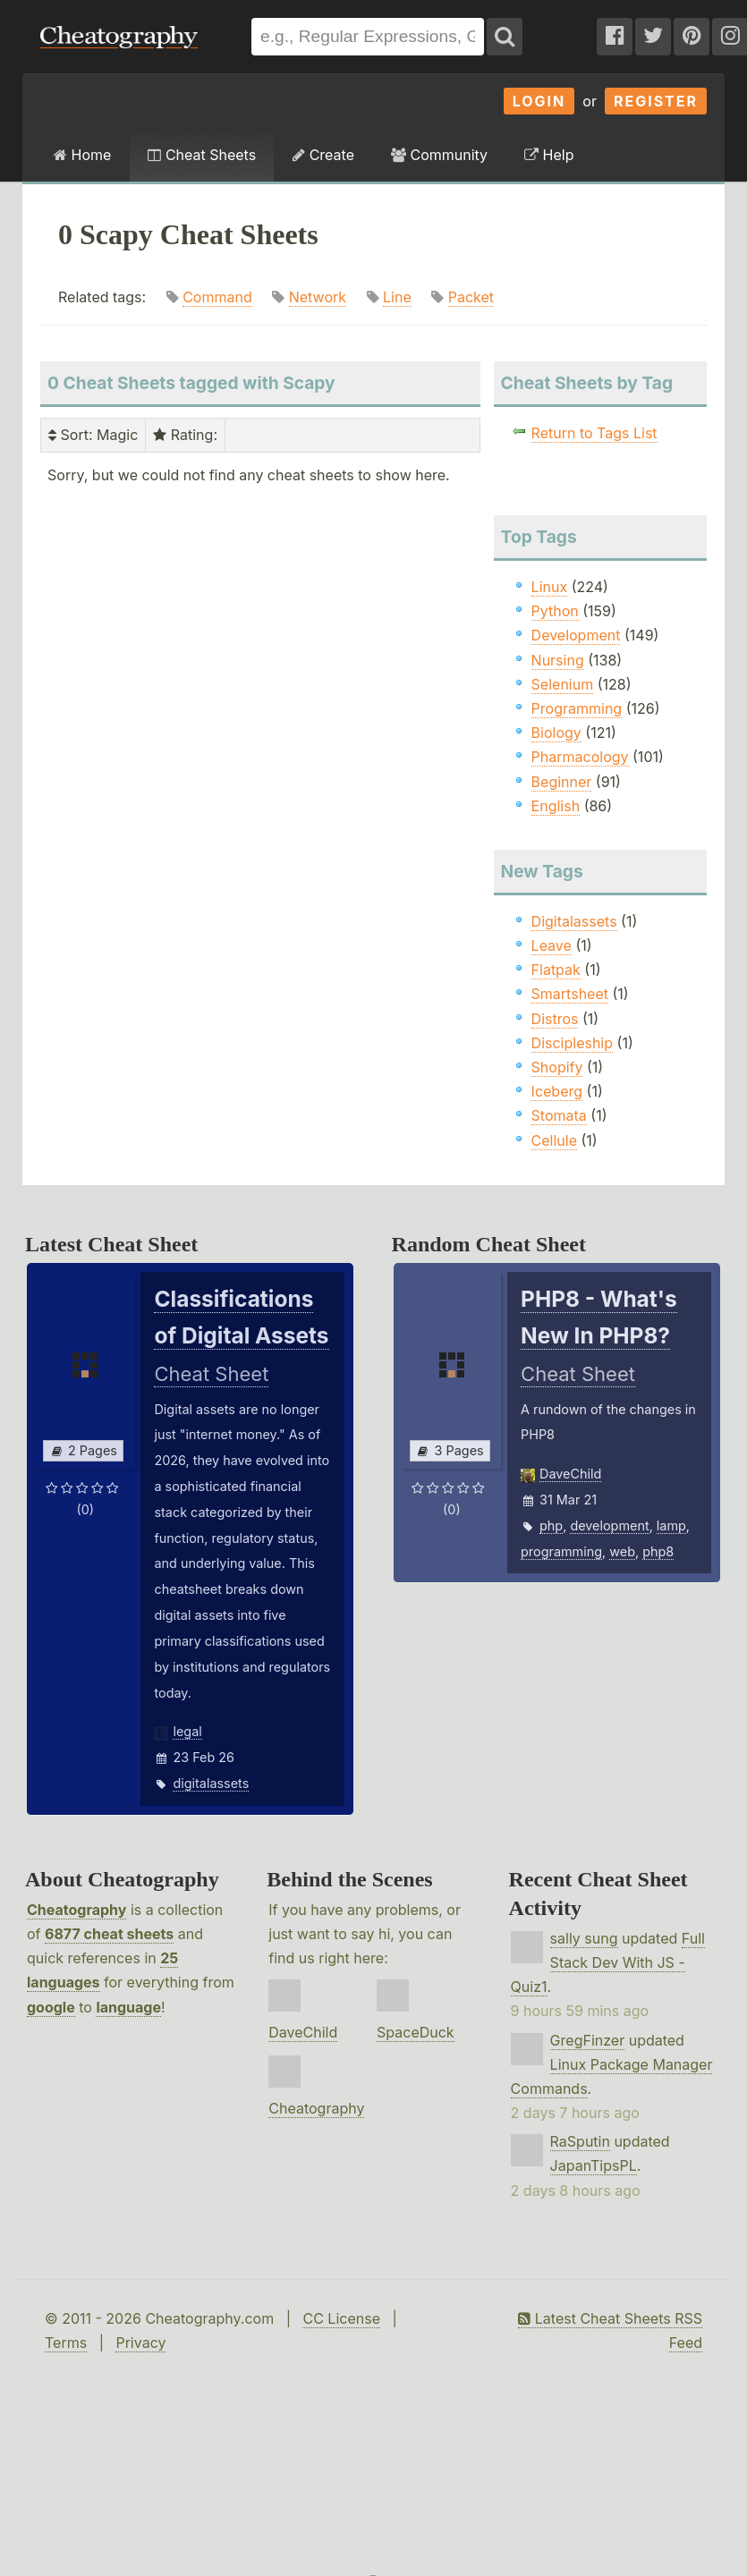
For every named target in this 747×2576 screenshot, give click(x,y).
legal (187, 1731)
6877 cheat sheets (109, 1934)
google (51, 2007)
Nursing (557, 660)
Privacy (140, 2342)
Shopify (557, 1067)
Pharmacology (580, 757)
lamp (671, 1525)
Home (82, 155)
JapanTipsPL (593, 2165)
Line (397, 297)
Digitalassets (574, 921)
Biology (556, 732)
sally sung (584, 1938)
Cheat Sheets (202, 155)
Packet (471, 297)
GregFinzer (587, 2040)
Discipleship (572, 1043)
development (609, 1525)
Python (555, 611)
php (551, 1525)
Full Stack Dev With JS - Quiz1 (608, 1962)
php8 (658, 1551)
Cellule (554, 1140)
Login (539, 101)
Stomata (559, 1115)
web (622, 1551)
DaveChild (570, 1473)
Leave (551, 945)
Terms (66, 2342)
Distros (555, 1019)
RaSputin (580, 2141)
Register (656, 101)
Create (323, 155)
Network (317, 297)
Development (576, 635)
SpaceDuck (415, 2032)
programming (561, 1551)
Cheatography (76, 1910)
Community (439, 155)
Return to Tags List (594, 433)
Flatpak (556, 970)
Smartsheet (569, 994)
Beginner (561, 782)
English (556, 806)
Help (548, 155)
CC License (341, 2318)
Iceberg (556, 1091)
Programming (577, 708)
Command (217, 297)
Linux (549, 587)
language (128, 2007)
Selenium (562, 684)
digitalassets (211, 1783)
